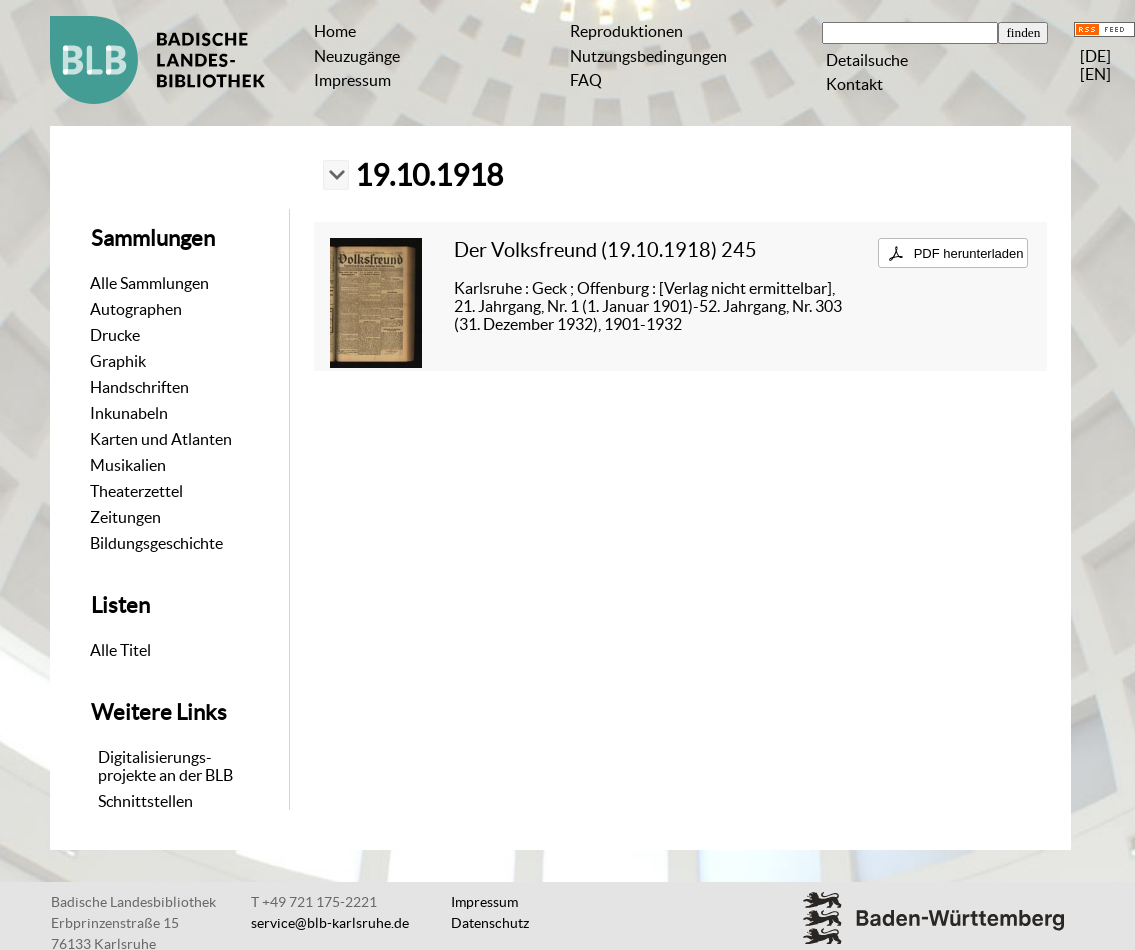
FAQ (586, 80)
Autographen (136, 309)
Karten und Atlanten (161, 439)
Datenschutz (490, 923)
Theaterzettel (136, 491)
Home (335, 31)
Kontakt (854, 84)
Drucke (115, 335)
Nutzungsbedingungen (648, 56)
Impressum (352, 80)
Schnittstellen (145, 801)
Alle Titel (120, 650)
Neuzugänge (357, 56)
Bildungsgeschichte (156, 543)
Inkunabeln (129, 413)
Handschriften (139, 387)
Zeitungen (125, 517)
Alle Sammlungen (149, 283)
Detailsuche (867, 60)
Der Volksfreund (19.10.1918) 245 (605, 249)
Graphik (118, 361)
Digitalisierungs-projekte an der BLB (165, 766)
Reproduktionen (626, 31)
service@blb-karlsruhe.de (330, 923)
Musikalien (128, 465)
